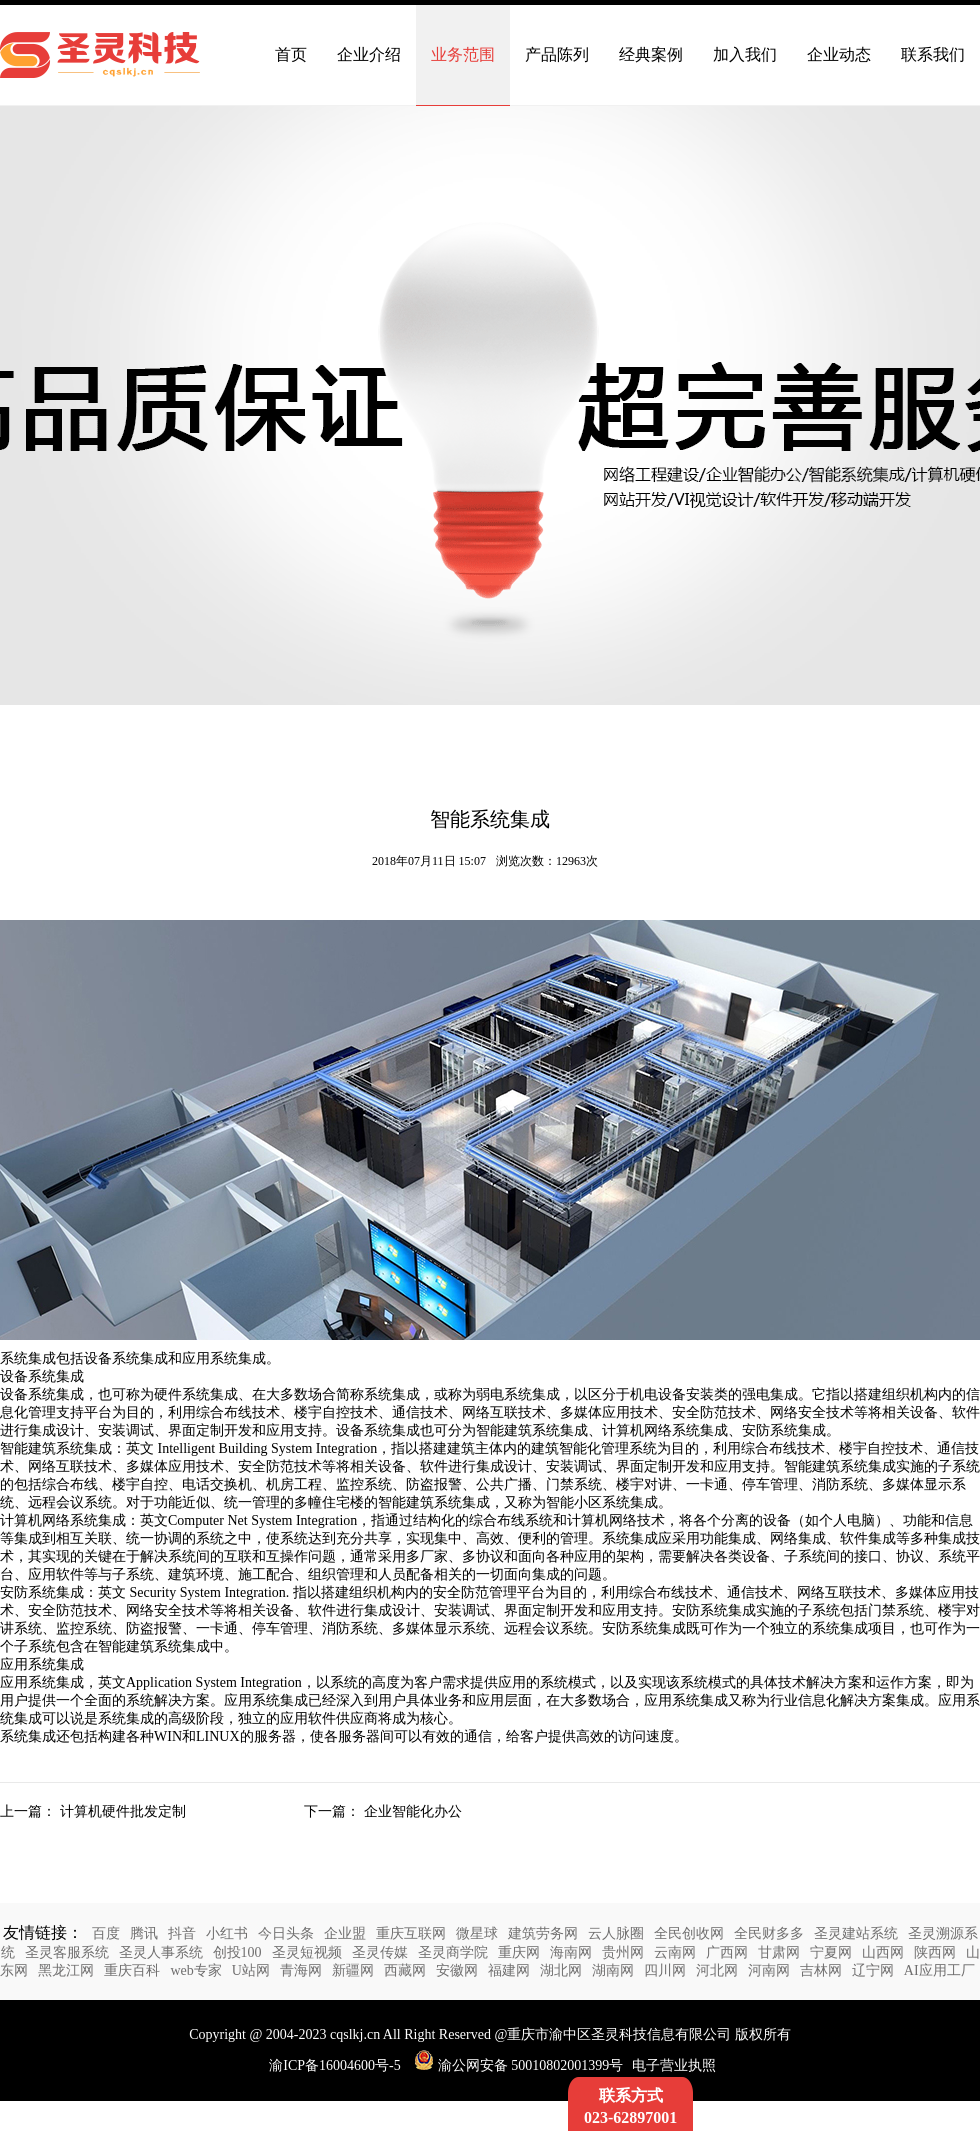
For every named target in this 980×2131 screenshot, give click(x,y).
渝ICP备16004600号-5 (334, 2065)
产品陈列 (557, 54)
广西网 (727, 1952)
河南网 (769, 1970)
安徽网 (457, 1970)
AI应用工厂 (939, 1970)
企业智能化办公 (413, 1811)
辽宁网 (873, 1970)
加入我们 (745, 54)
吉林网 (821, 1970)
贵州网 (623, 1952)
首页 (291, 54)
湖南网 (613, 1970)
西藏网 (405, 1970)
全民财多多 (769, 1933)
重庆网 (519, 1952)
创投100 (237, 1952)
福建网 (509, 1970)
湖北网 (561, 1970)
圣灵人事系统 (161, 1952)
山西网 (883, 1952)
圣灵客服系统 (67, 1952)
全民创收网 (689, 1933)
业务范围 (463, 54)
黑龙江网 (66, 1970)
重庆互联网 (411, 1933)
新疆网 (353, 1970)
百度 (106, 1933)
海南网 (571, 1952)
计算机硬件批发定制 (123, 1811)
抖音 (182, 1933)
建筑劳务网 (543, 1933)
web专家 (195, 1970)
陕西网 (935, 1952)
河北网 (717, 1970)
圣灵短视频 (307, 1952)
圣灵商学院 (453, 1952)
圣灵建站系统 (856, 1933)
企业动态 (839, 54)
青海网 (301, 1970)
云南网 (675, 1952)
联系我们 (933, 54)
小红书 (227, 1933)
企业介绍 (369, 54)
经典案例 (651, 54)
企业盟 (345, 1933)
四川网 (665, 1970)
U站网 (251, 1970)
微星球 (477, 1933)
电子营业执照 (674, 2065)
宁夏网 (831, 1952)
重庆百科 (132, 1970)
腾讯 (144, 1933)
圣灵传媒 (380, 1952)
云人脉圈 (616, 1933)
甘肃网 (779, 1952)
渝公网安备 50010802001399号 (518, 2065)
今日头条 (286, 1933)
